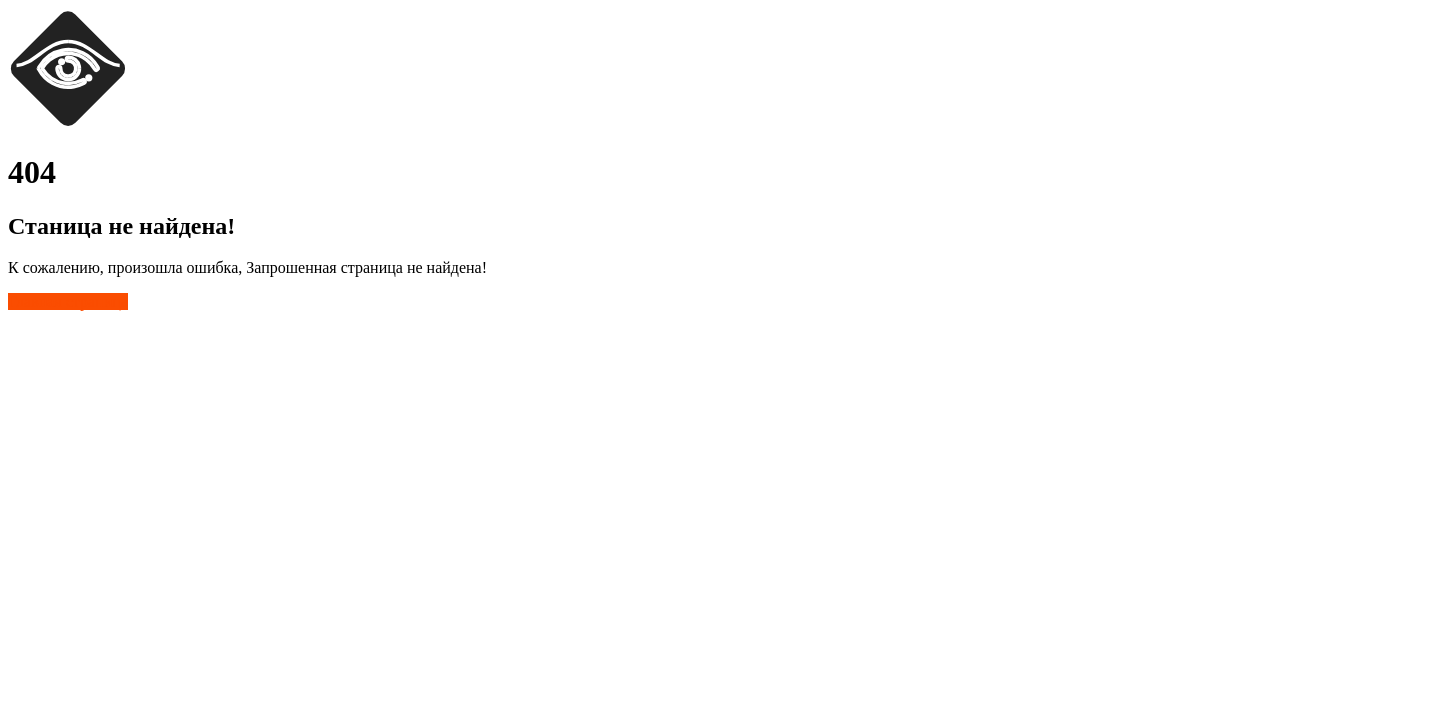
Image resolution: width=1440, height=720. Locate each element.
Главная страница (68, 301)
